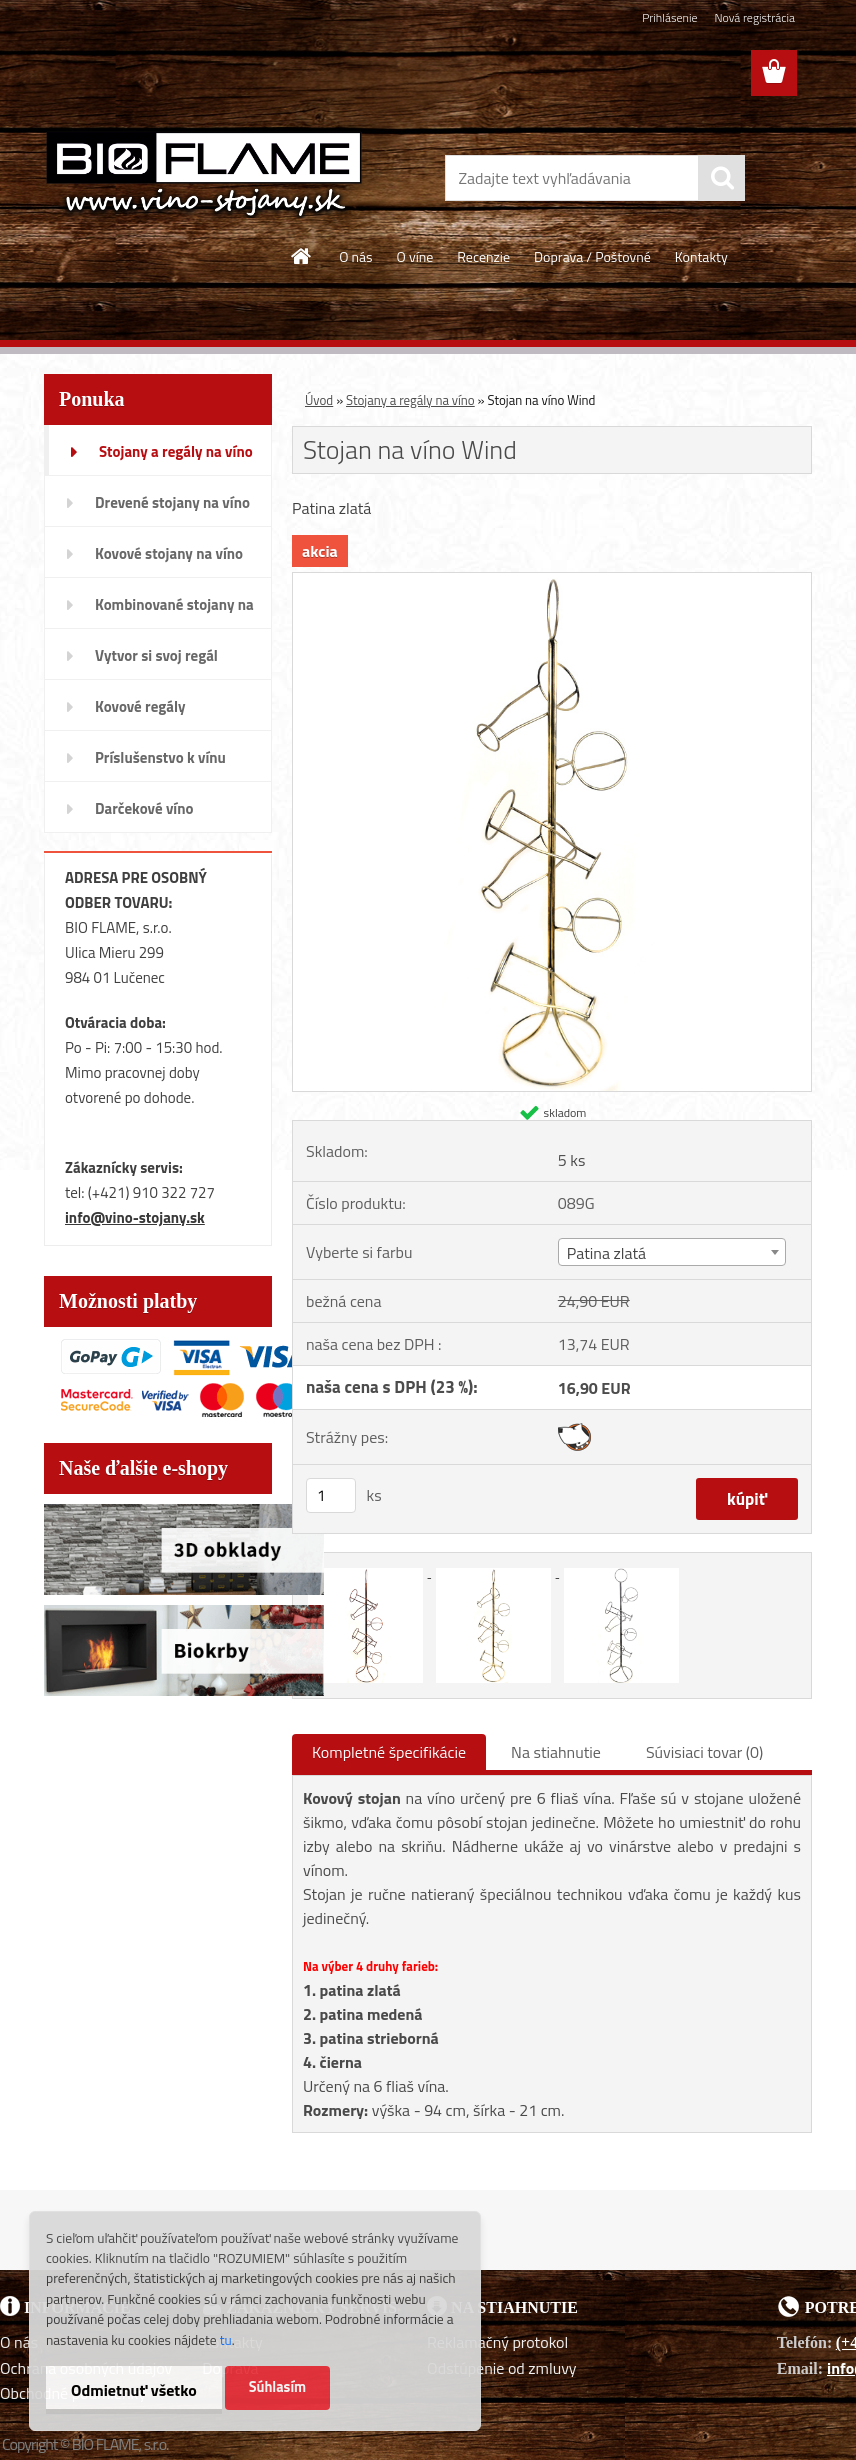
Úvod (319, 400)
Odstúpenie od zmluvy (502, 2368)
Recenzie (483, 256)
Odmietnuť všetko (134, 2390)
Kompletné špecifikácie (389, 1752)
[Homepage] (302, 256)
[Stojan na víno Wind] (552, 581)
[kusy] (331, 1495)
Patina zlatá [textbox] (606, 1253)
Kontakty (701, 256)
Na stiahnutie (556, 1752)
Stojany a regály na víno (410, 400)
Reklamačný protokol (497, 2342)
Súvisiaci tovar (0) (704, 1752)
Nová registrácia (754, 17)
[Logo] (204, 174)
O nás (355, 256)
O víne (415, 256)
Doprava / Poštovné (592, 256)
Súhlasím (278, 2387)
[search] (722, 178)
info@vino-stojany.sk (135, 1217)
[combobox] (672, 1252)
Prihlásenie (669, 17)
